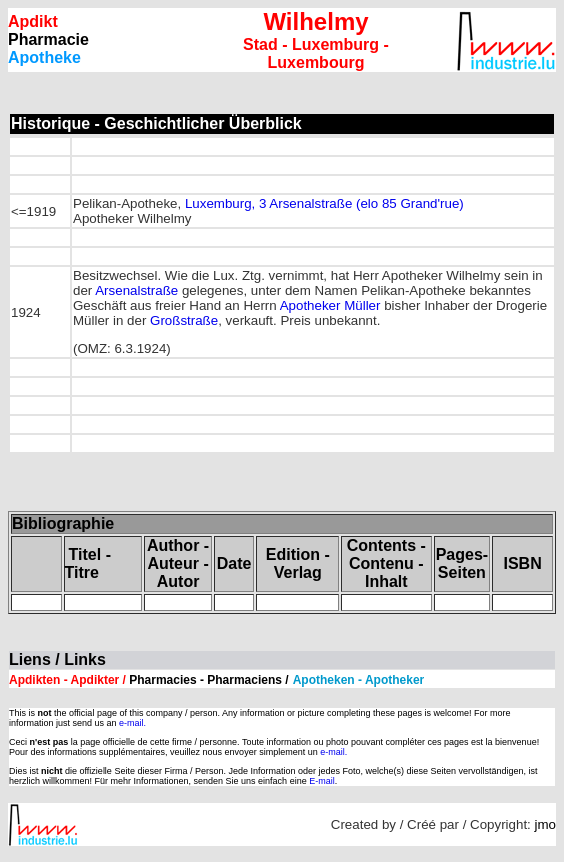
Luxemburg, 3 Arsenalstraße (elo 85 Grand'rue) (324, 203)
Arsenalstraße (136, 290)
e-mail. (132, 723)
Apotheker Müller (330, 305)
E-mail (322, 781)
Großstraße (184, 320)
